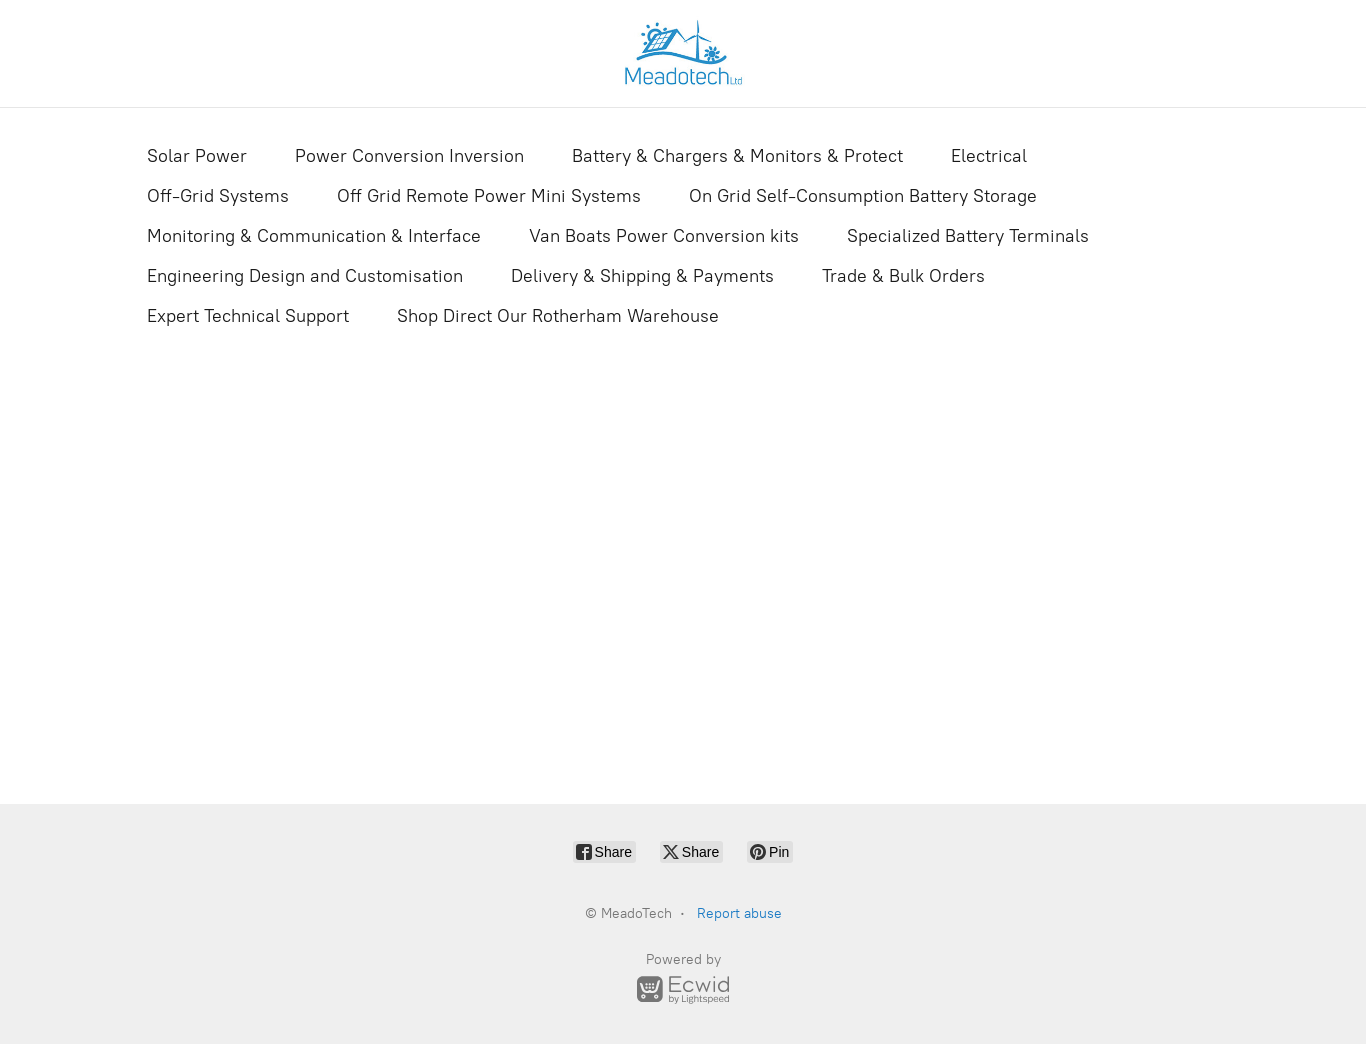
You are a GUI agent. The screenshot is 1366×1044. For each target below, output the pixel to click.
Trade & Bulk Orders (903, 276)
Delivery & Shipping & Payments (642, 276)
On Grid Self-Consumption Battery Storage (863, 196)
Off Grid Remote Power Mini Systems (489, 196)
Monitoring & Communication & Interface (314, 236)
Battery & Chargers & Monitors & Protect (737, 156)
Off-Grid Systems (218, 196)
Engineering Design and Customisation (305, 276)
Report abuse (739, 913)
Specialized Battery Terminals (968, 236)
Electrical (989, 156)
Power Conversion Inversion (409, 156)
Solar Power (197, 156)
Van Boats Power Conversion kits (664, 236)
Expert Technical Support (248, 316)
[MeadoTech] (683, 53)
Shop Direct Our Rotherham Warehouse (558, 316)
